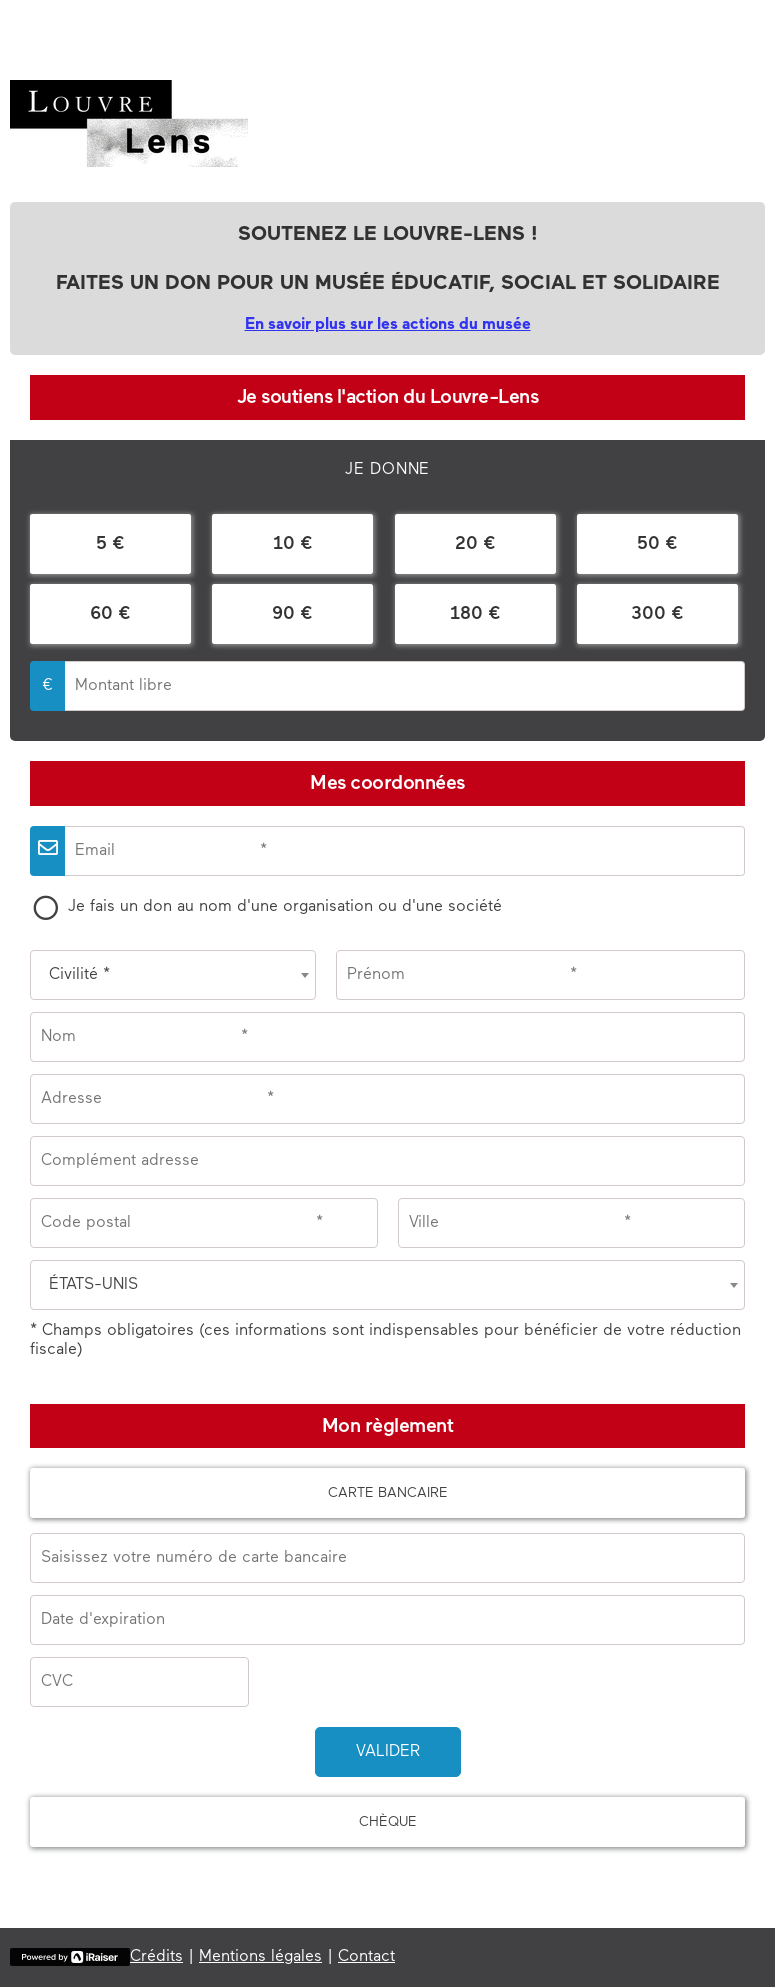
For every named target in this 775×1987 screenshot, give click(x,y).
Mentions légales (260, 1957)
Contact (366, 1957)
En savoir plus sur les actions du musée (388, 325)
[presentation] (387, 470)
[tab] (387, 470)
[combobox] (173, 975)
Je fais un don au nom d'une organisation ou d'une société (285, 907)
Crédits (156, 1957)
